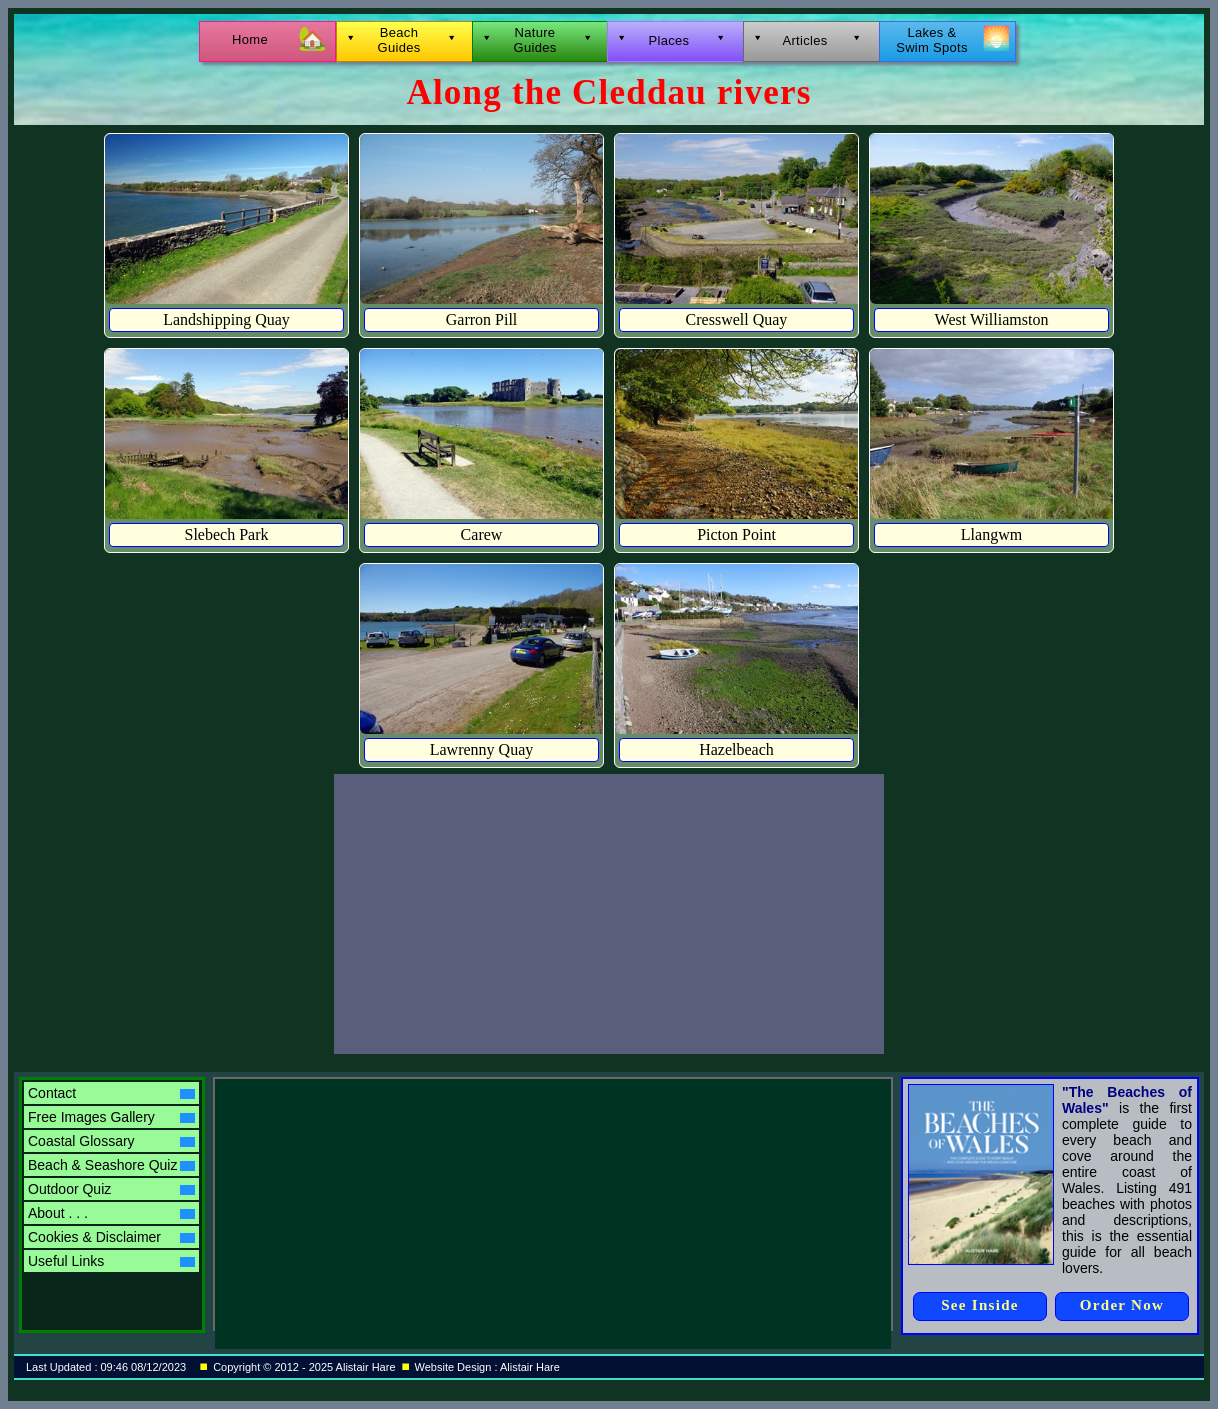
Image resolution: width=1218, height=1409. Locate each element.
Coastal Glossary (111, 1141)
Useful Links (111, 1261)
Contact (111, 1093)
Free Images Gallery (111, 1117)
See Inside (980, 1305)
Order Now (1122, 1305)
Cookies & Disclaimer (111, 1237)
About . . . (111, 1213)
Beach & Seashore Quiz (111, 1165)
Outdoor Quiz (111, 1189)
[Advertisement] (609, 914)
